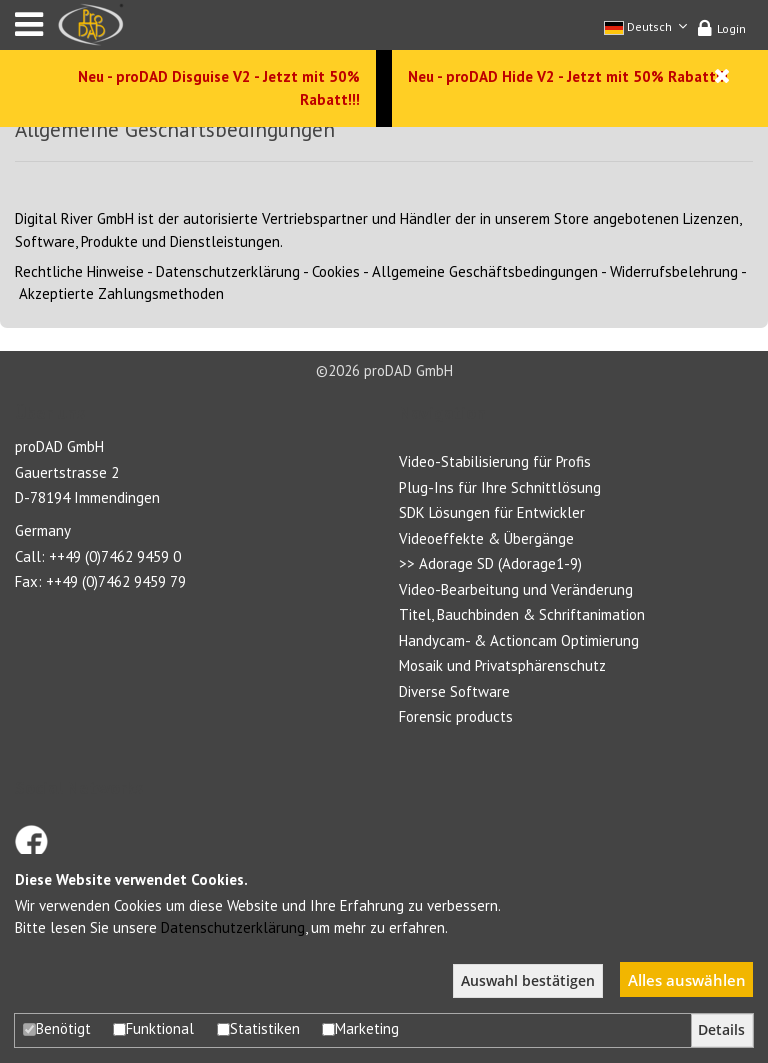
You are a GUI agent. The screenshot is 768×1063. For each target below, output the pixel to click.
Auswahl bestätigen (528, 981)
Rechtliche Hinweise (79, 271)
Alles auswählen (687, 980)
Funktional (153, 1028)
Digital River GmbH (74, 218)
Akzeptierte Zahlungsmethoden (121, 293)
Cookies (336, 271)
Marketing (360, 1028)
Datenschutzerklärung (228, 271)
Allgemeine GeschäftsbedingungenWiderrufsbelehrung (555, 271)
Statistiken (258, 1028)
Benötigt (57, 1028)
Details (721, 1030)
